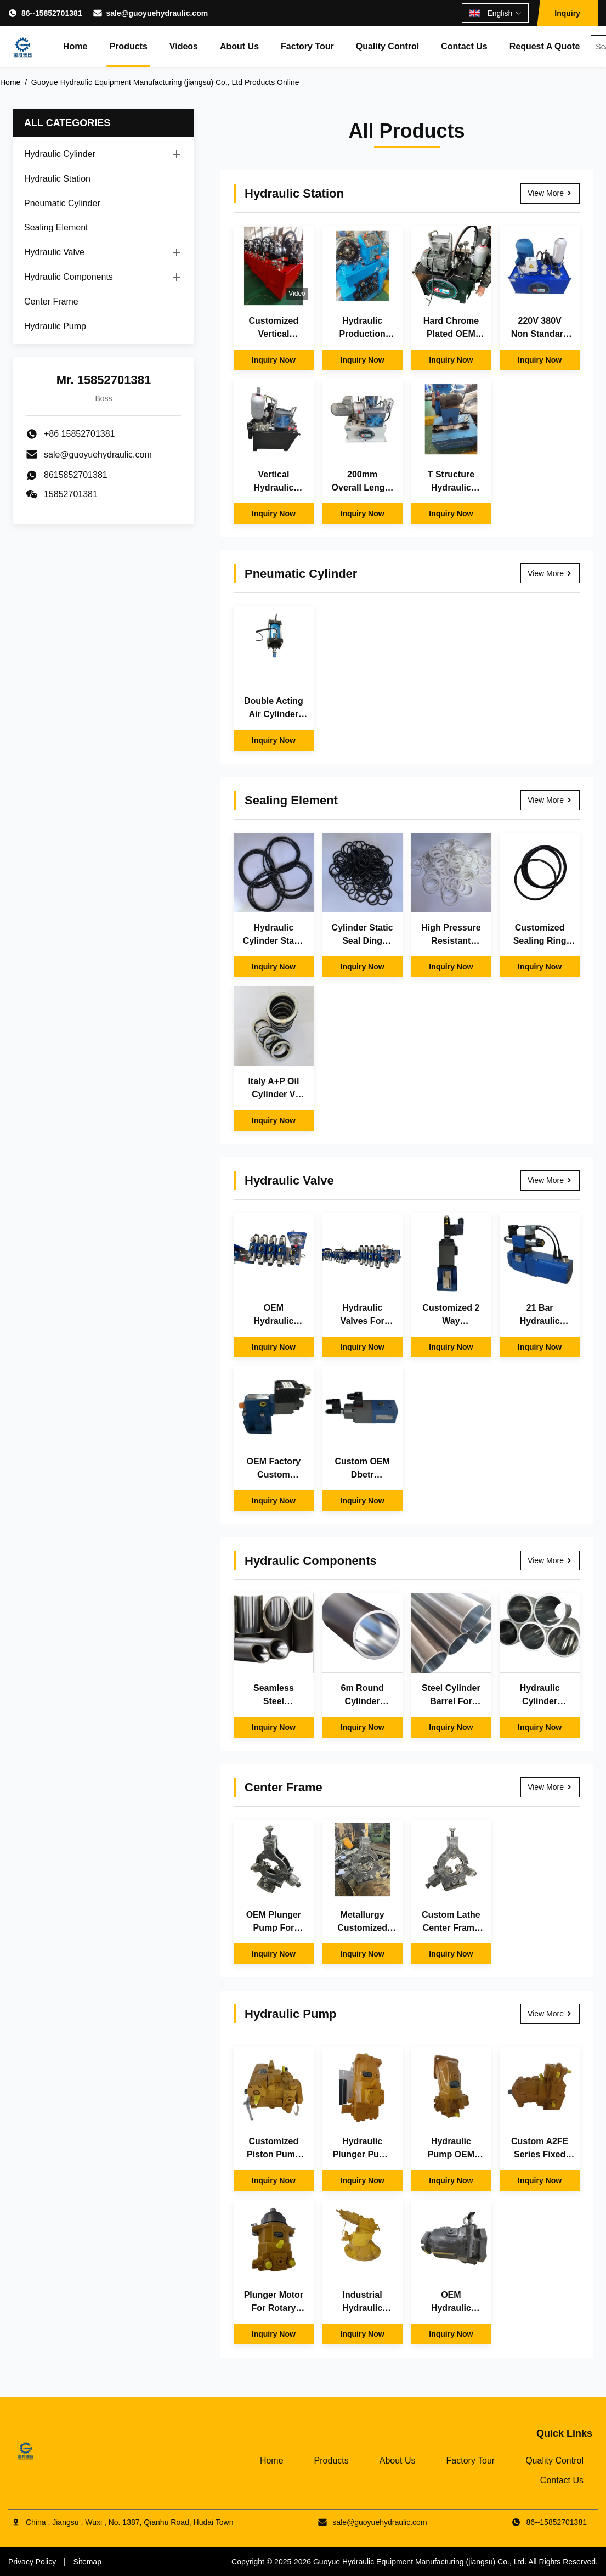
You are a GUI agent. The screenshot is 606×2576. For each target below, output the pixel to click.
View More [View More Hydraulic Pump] (550, 2013)
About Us (239, 46)
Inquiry (567, 13)
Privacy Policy (32, 2561)
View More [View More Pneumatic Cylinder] (550, 573)
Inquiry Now (274, 360)
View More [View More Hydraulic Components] (550, 1560)
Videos (183, 46)
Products (128, 46)
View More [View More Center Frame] (550, 1787)
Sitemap (87, 2561)
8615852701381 (75, 475)
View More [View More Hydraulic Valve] (550, 1180)
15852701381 (71, 494)
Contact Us (464, 46)
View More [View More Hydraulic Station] (550, 193)
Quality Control (388, 46)
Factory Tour (307, 46)
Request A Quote (544, 46)
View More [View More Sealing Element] (550, 800)
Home (75, 46)
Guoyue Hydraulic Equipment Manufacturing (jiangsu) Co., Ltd (418, 2561)
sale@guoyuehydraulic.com (157, 13)
